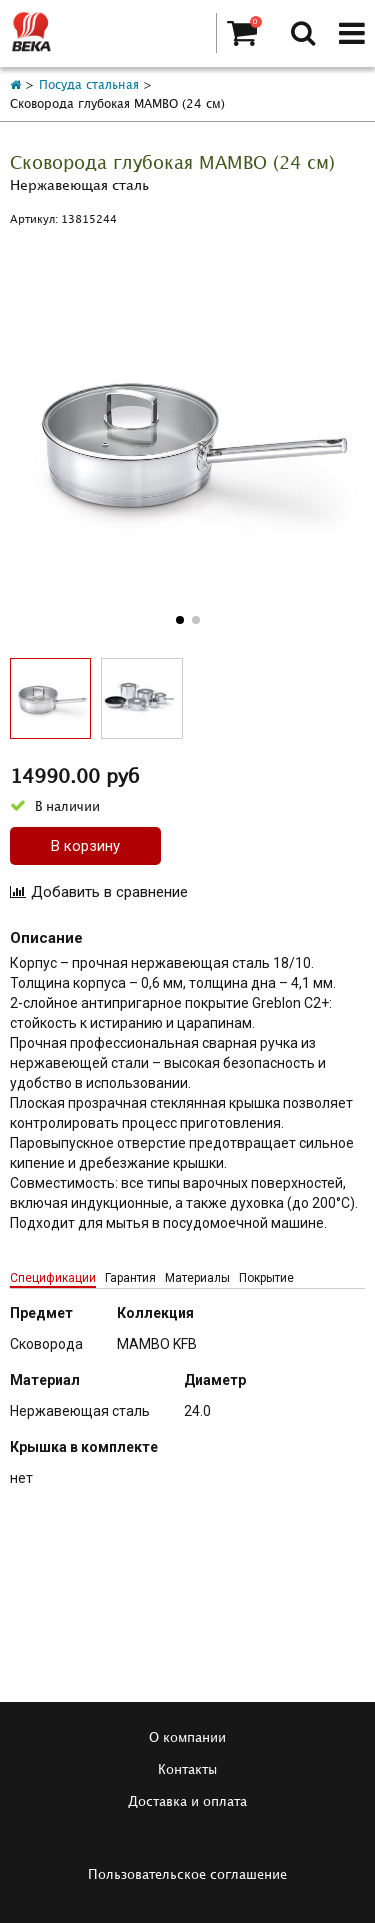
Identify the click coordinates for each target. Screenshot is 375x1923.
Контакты (187, 1770)
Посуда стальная (89, 85)
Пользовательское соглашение (187, 1875)
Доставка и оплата (187, 1802)
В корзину (85, 846)
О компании (187, 1738)
